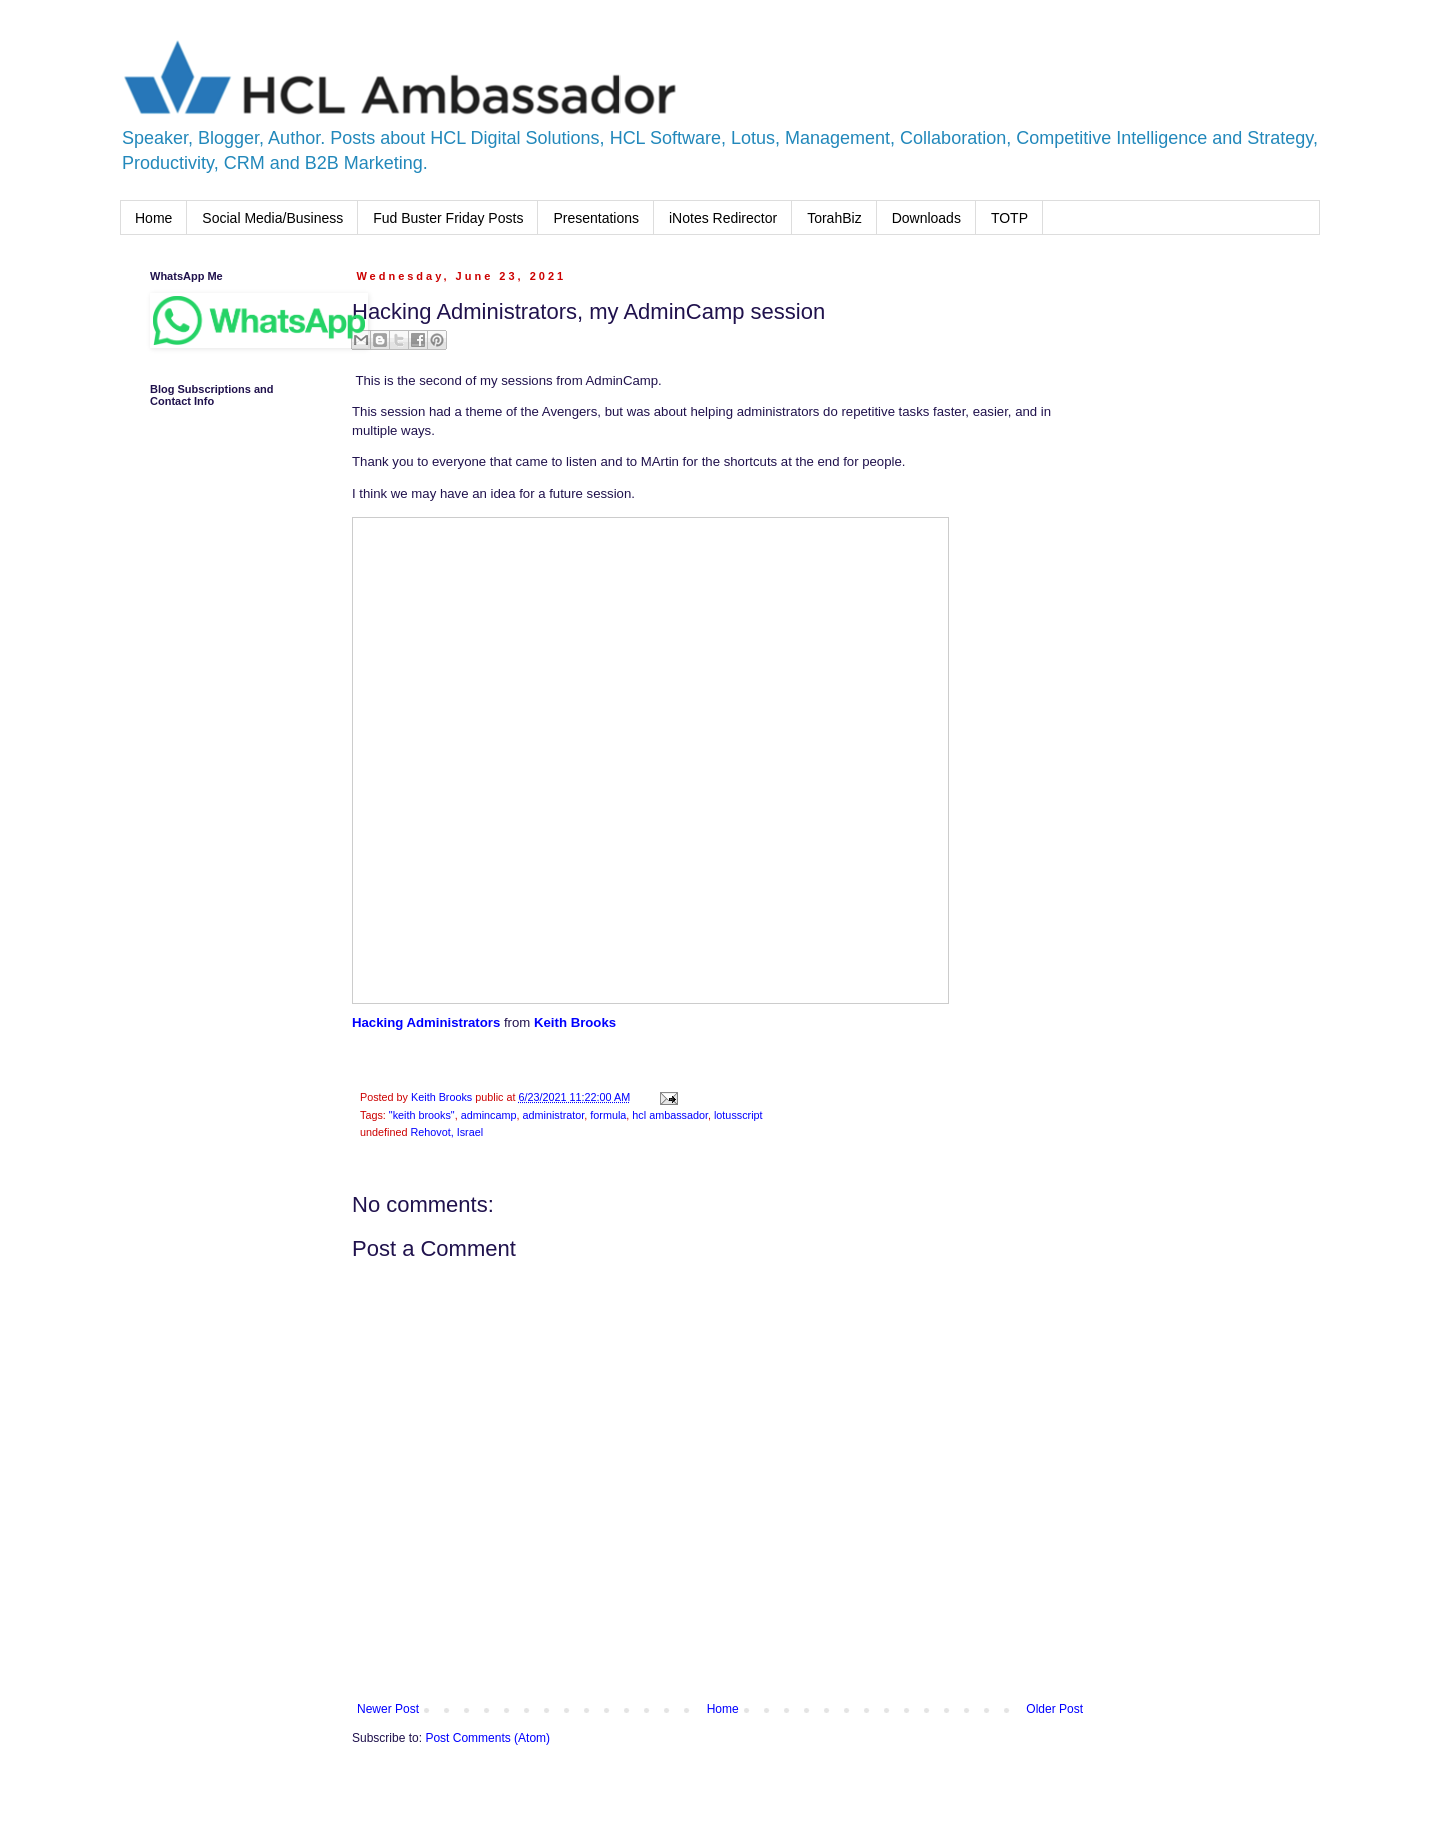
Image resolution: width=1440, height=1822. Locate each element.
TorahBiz (834, 218)
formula (608, 1115)
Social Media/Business (272, 218)
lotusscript (738, 1115)
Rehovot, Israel (446, 1132)
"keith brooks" (422, 1115)
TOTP (1009, 218)
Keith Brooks (575, 1022)
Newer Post (388, 1709)
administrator (554, 1115)
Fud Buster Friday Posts (448, 218)
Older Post (1054, 1709)
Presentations (596, 218)
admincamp (489, 1115)
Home (153, 218)
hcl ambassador (670, 1115)
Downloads (926, 218)
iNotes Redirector (723, 218)
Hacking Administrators (426, 1022)
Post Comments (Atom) (487, 1738)
